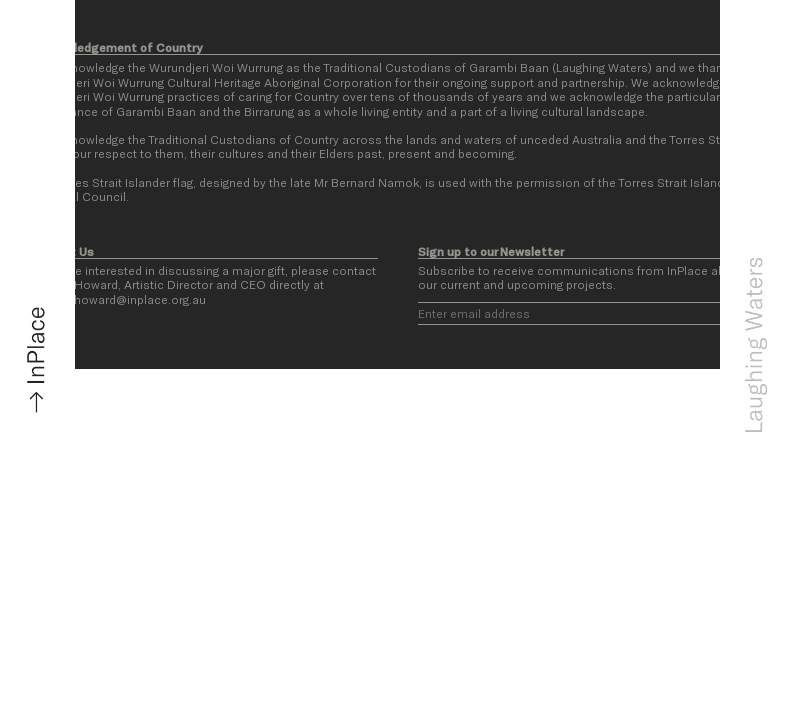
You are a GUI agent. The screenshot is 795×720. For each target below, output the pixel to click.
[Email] (592, 313)
